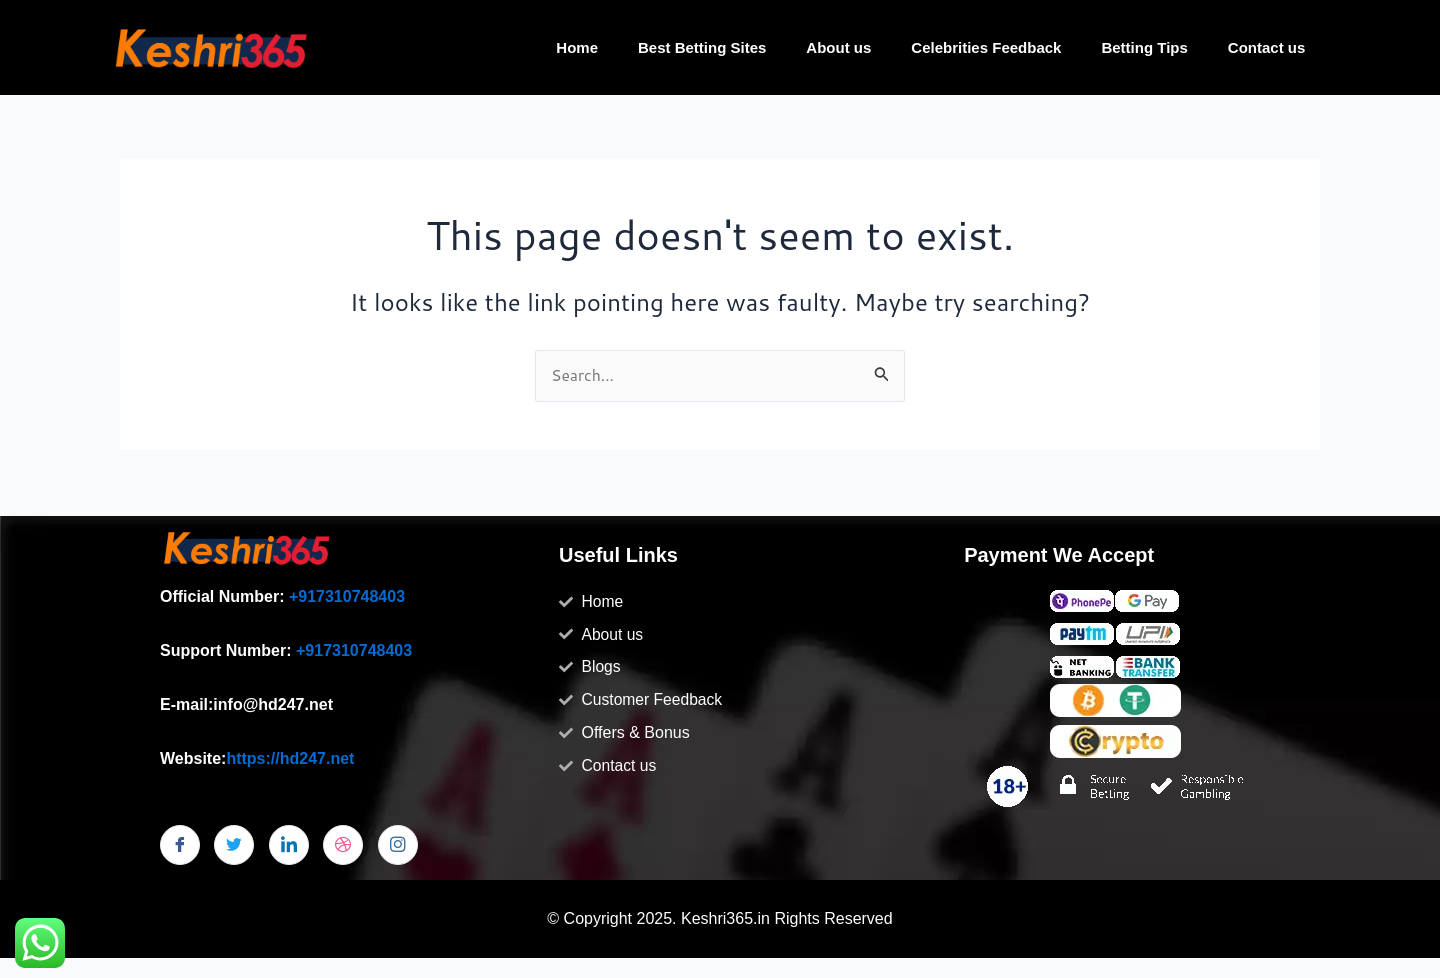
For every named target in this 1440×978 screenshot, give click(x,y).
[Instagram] (398, 845)
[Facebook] (180, 845)
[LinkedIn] (289, 845)
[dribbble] (343, 845)
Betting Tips (1144, 47)
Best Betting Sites (702, 47)
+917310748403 (347, 596)
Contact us (1267, 47)
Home (577, 47)
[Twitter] (234, 845)
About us (838, 47)
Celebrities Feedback (986, 47)
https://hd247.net (290, 758)
